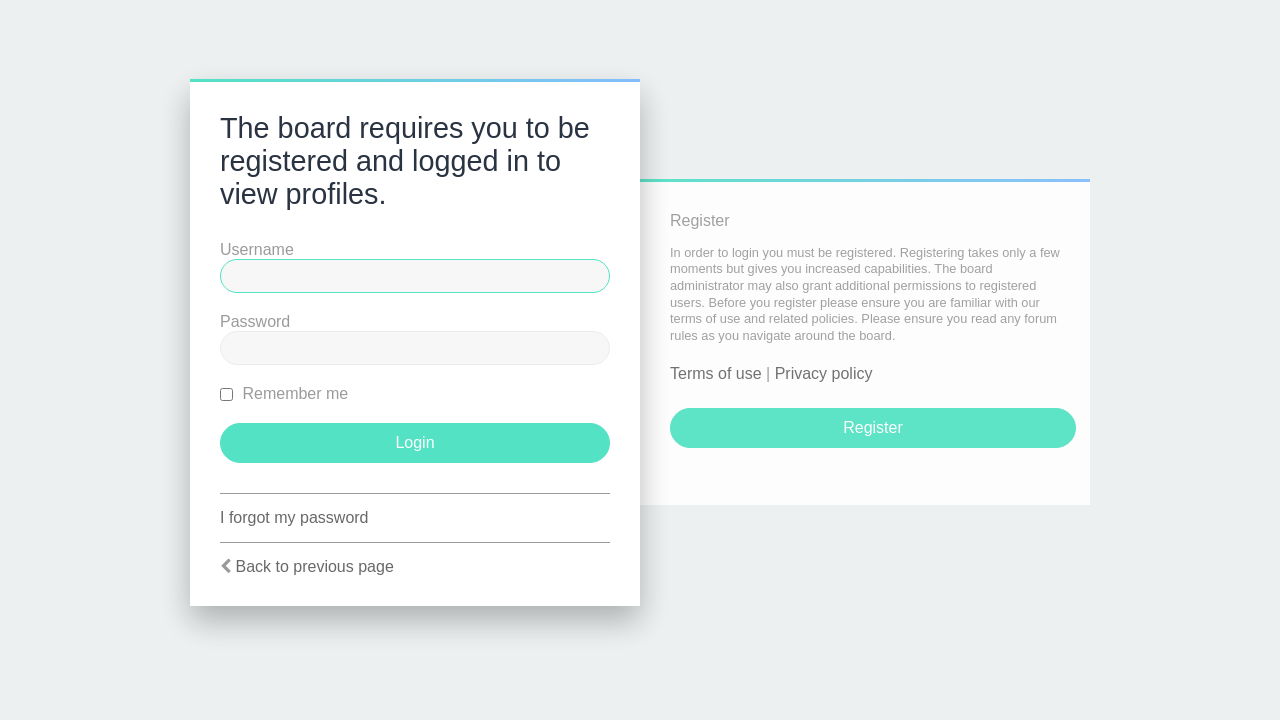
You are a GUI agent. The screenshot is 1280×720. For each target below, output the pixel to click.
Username (257, 249)
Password (255, 321)
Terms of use (716, 373)
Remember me (284, 393)
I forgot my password (294, 517)
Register (873, 427)
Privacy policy (824, 373)
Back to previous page (314, 566)
